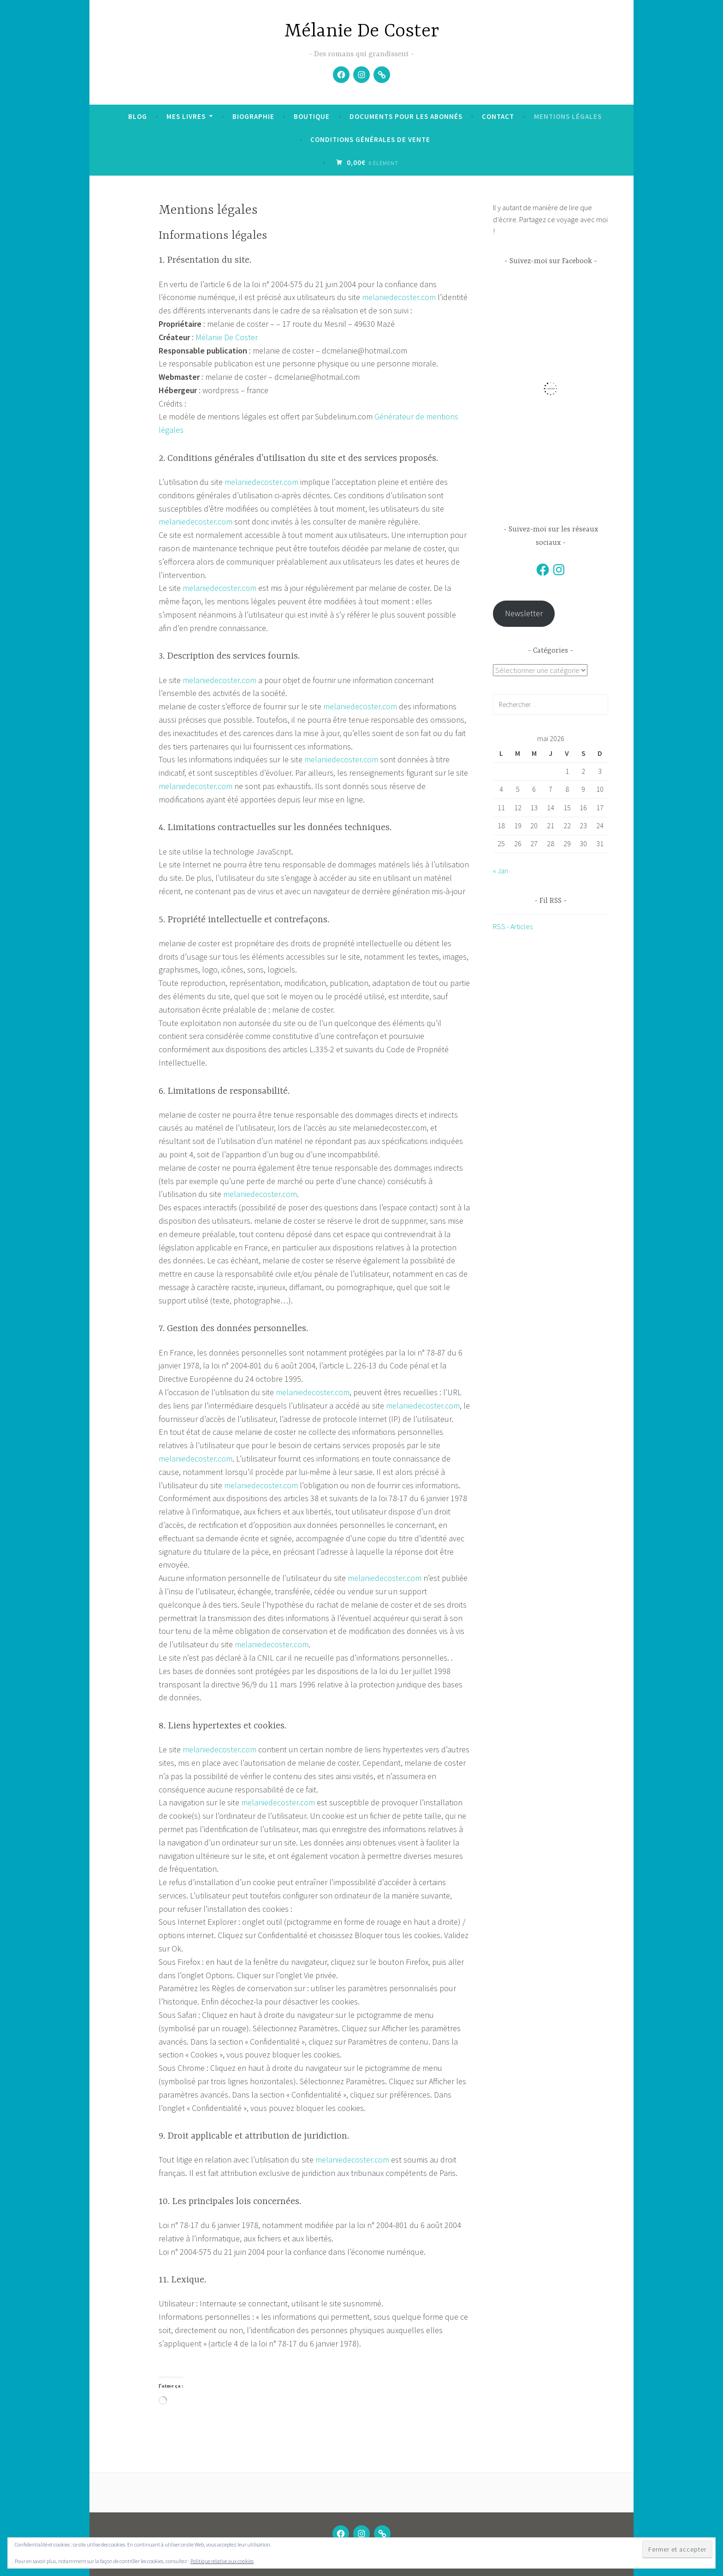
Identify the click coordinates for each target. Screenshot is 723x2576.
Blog (137, 116)
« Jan (500, 871)
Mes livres (186, 116)
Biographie (253, 116)
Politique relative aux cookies (222, 2561)
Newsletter (524, 613)
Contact (498, 116)
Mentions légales (568, 116)
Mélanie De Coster (361, 31)
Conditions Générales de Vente (370, 139)
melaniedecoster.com (399, 297)
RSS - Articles (513, 926)
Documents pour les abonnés (406, 116)
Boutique (312, 116)
